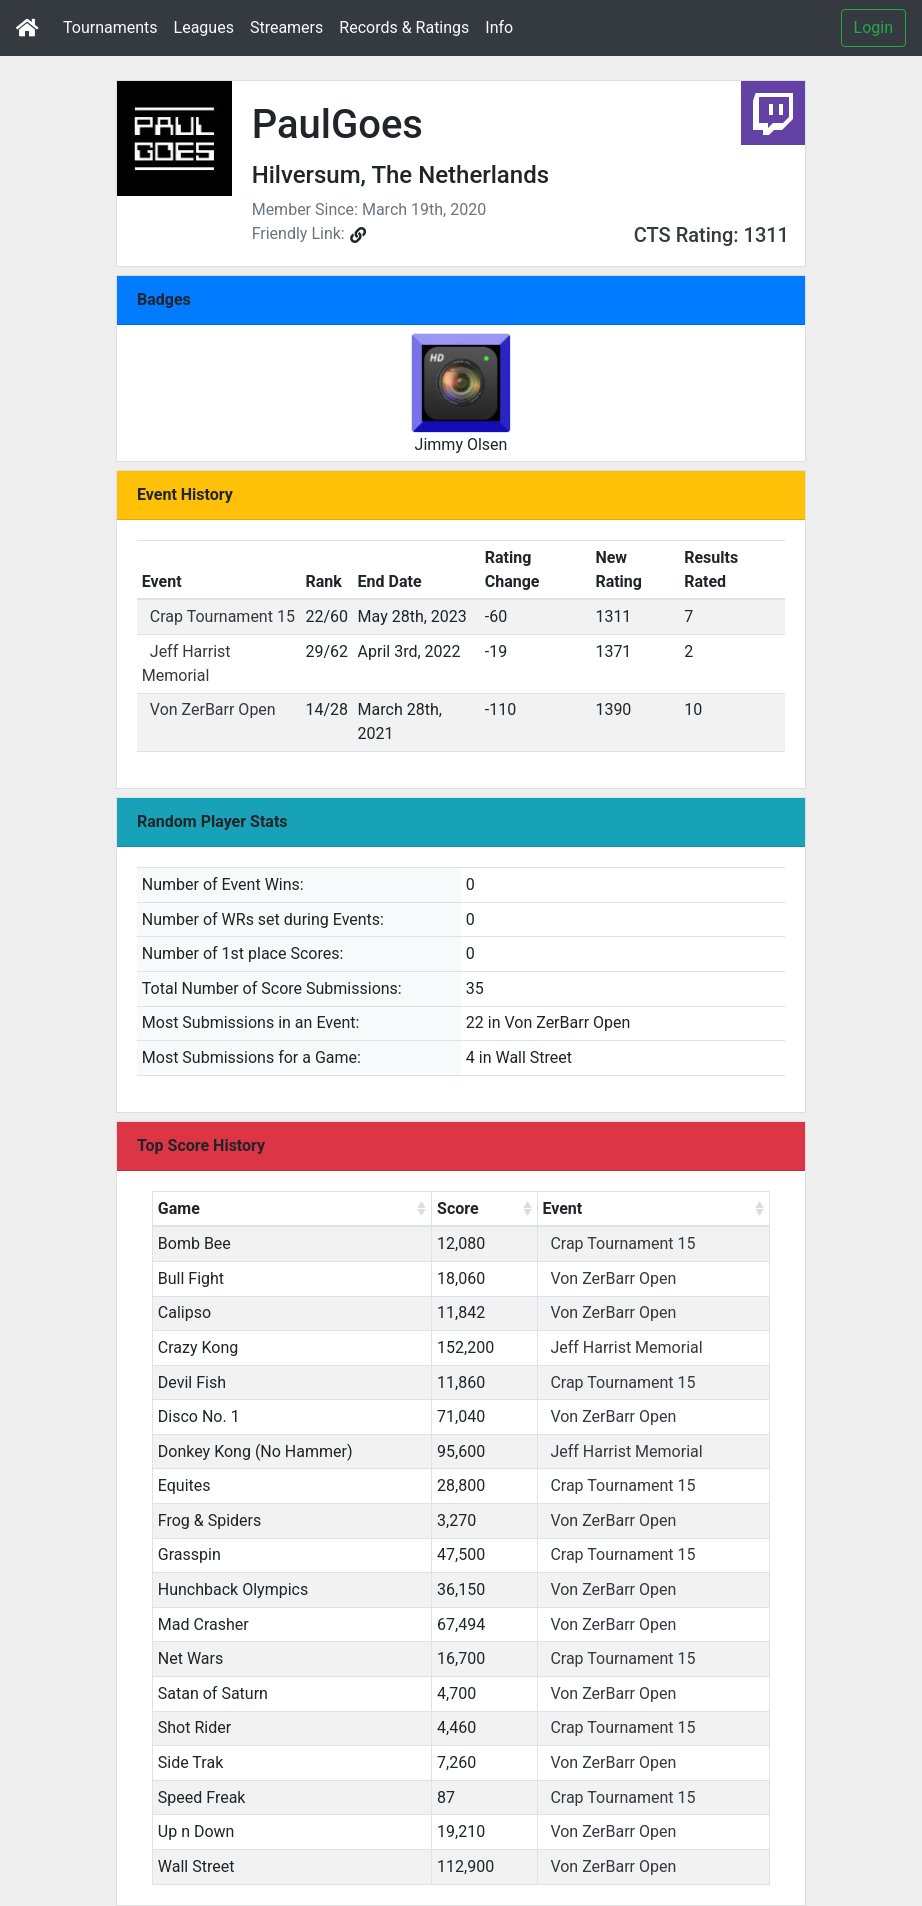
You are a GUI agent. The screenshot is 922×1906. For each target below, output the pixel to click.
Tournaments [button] (110, 27)
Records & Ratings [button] (404, 27)
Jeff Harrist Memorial (626, 1347)
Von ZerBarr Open (213, 709)
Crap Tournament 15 (222, 616)
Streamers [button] (286, 27)
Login (873, 27)
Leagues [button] (204, 27)
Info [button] (499, 27)
